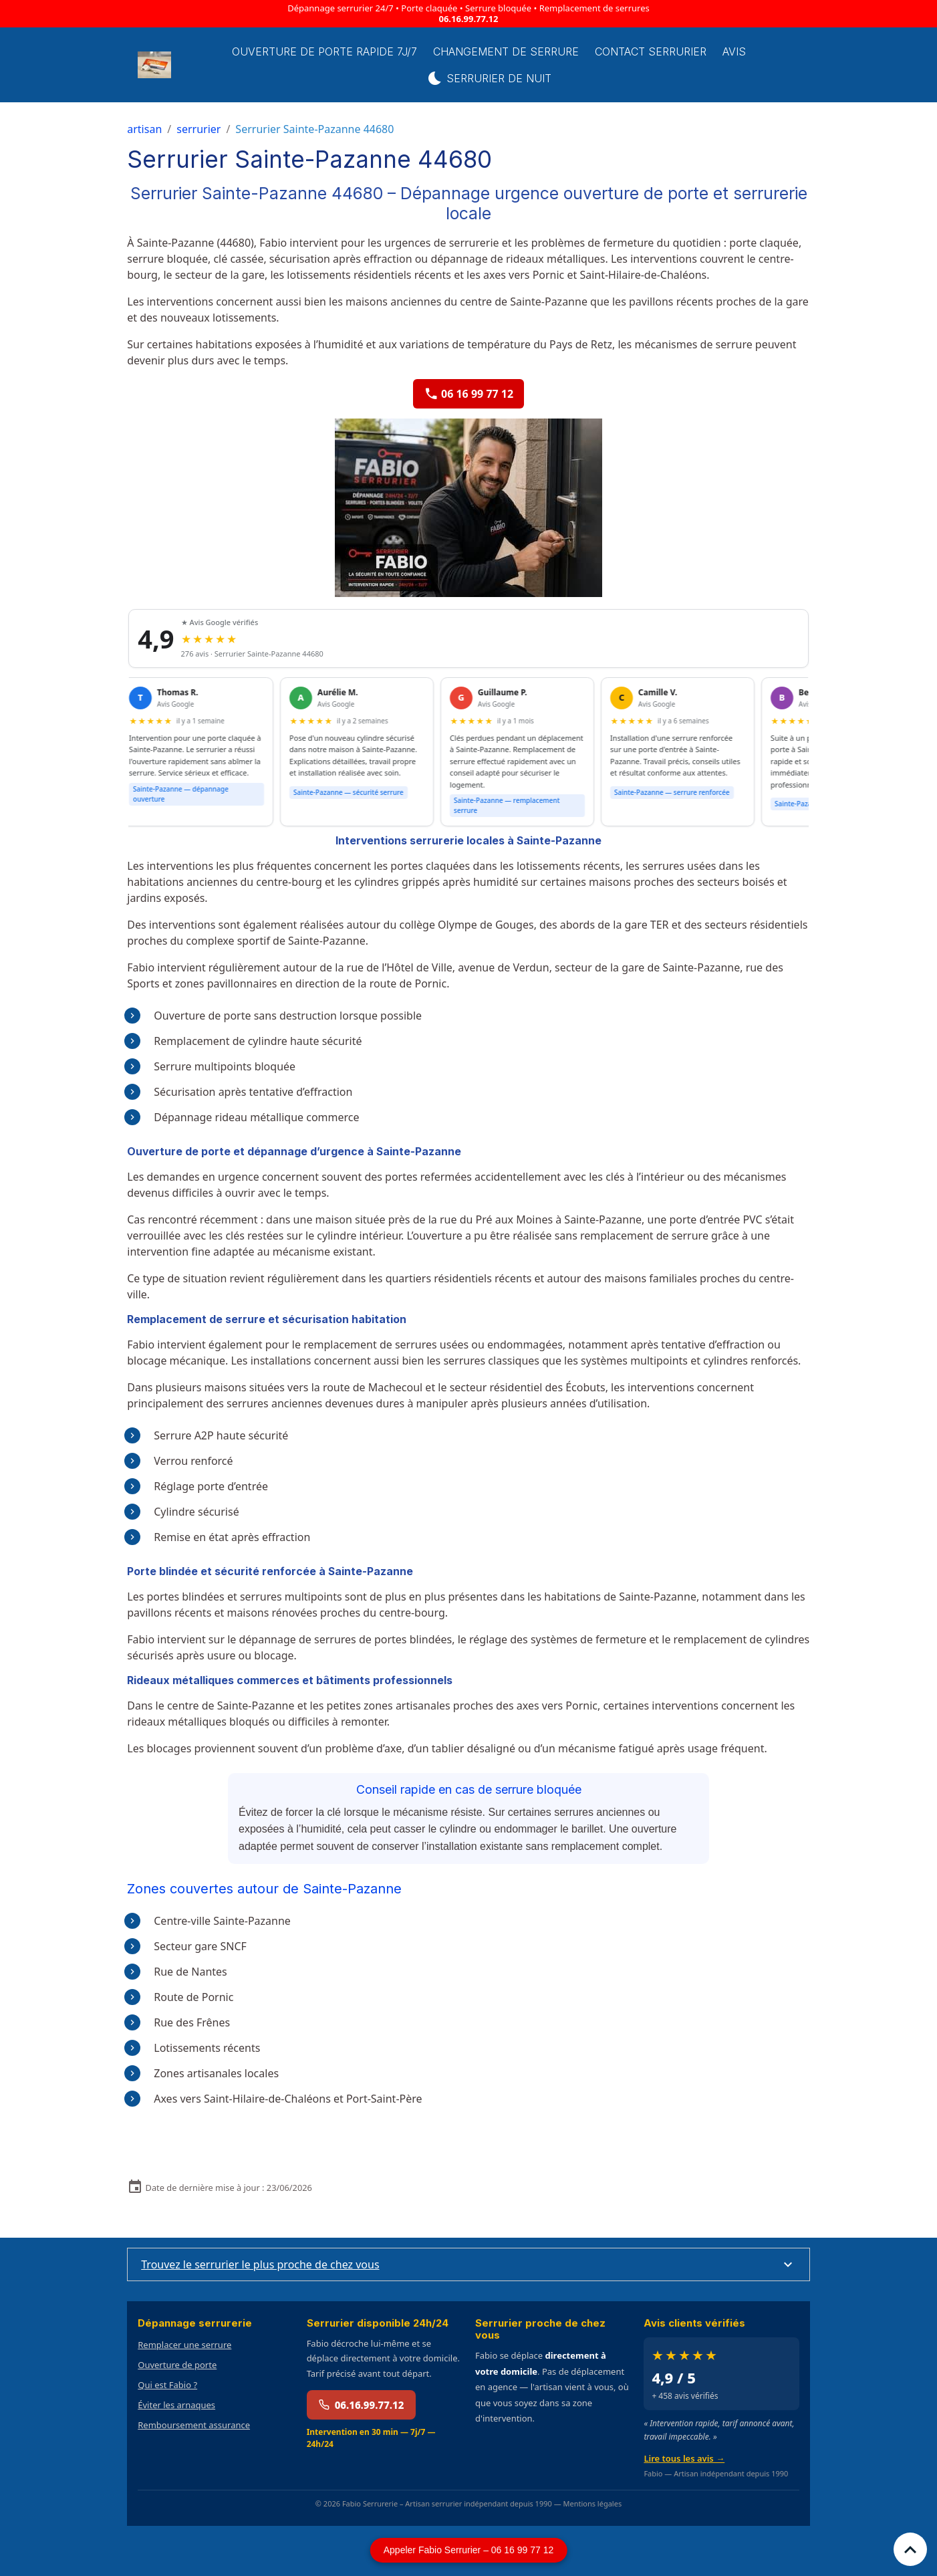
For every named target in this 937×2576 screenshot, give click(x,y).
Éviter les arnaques (176, 2405)
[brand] (155, 64)
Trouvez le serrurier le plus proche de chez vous (260, 2264)
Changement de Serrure (506, 51)
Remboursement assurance (194, 2425)
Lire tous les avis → (684, 2458)
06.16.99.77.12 (469, 19)
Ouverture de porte (177, 2365)
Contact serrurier (650, 51)
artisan (144, 129)
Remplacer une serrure (184, 2345)
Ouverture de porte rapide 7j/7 (324, 51)
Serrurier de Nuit (489, 78)
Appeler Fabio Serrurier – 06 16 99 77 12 (469, 2550)
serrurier (198, 129)
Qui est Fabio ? (167, 2385)
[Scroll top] (910, 2549)
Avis (734, 51)
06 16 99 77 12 (468, 394)
